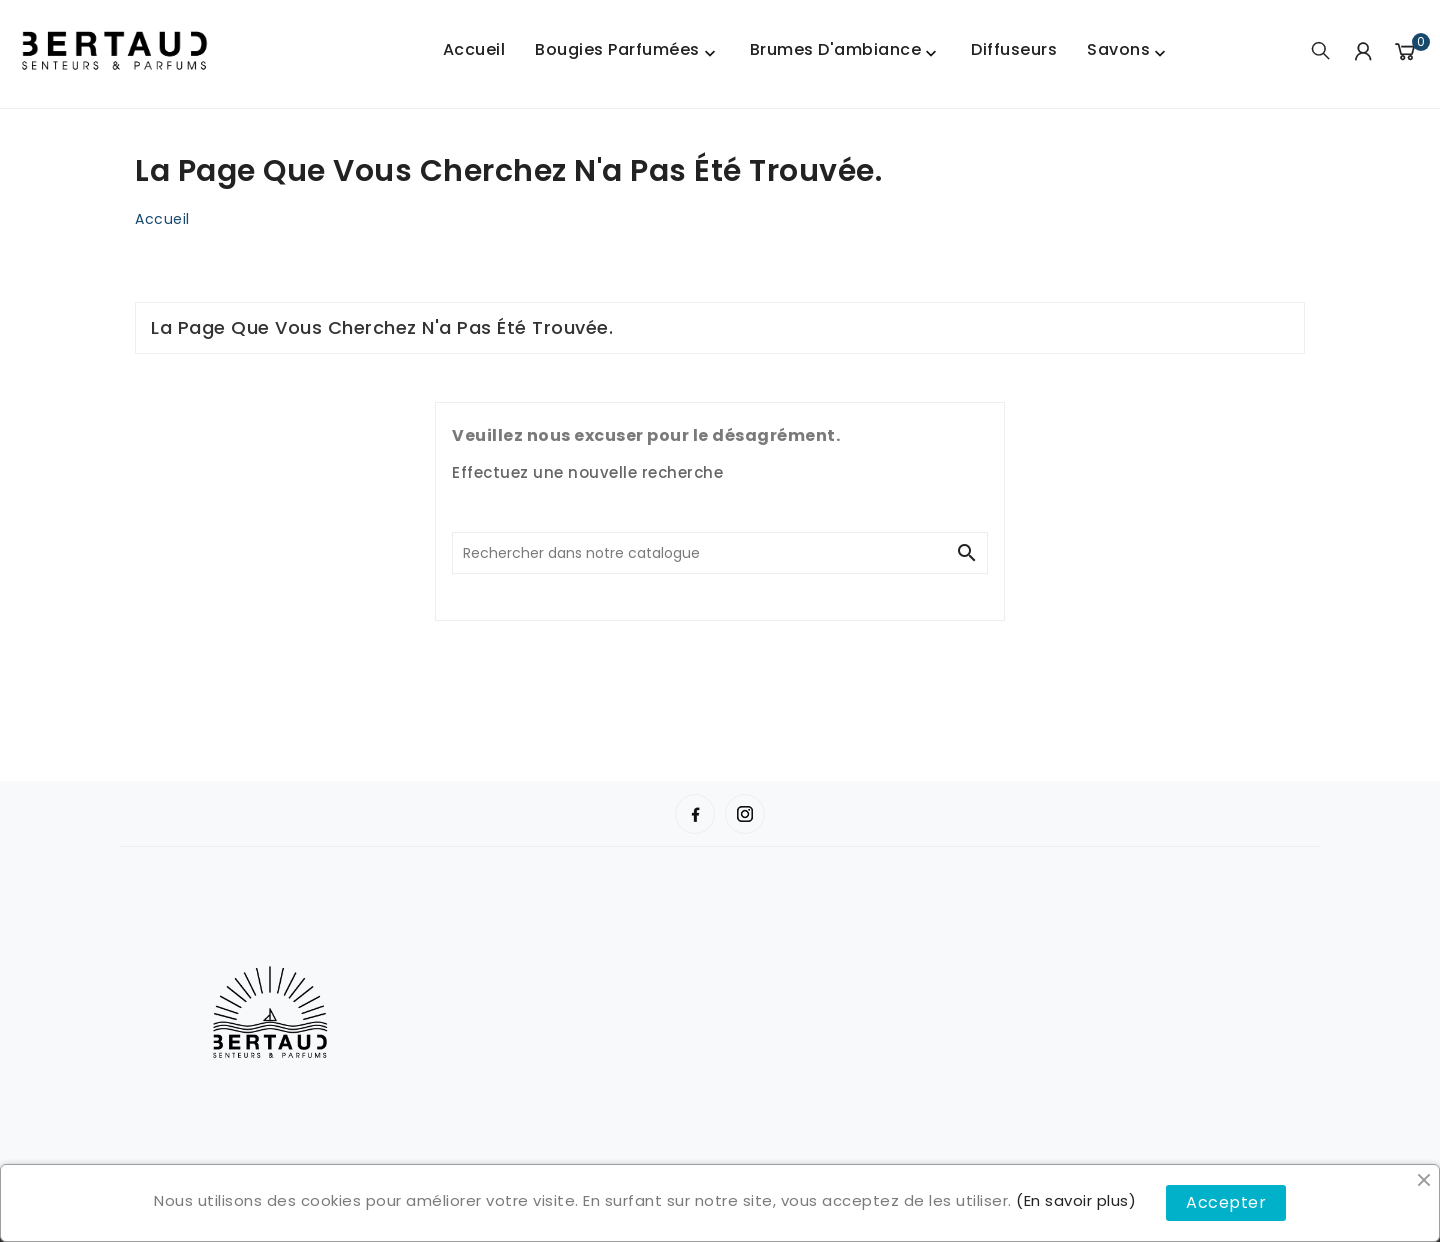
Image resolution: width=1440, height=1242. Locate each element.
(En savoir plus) (1076, 1200)
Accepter (1226, 1202)
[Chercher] (700, 553)
